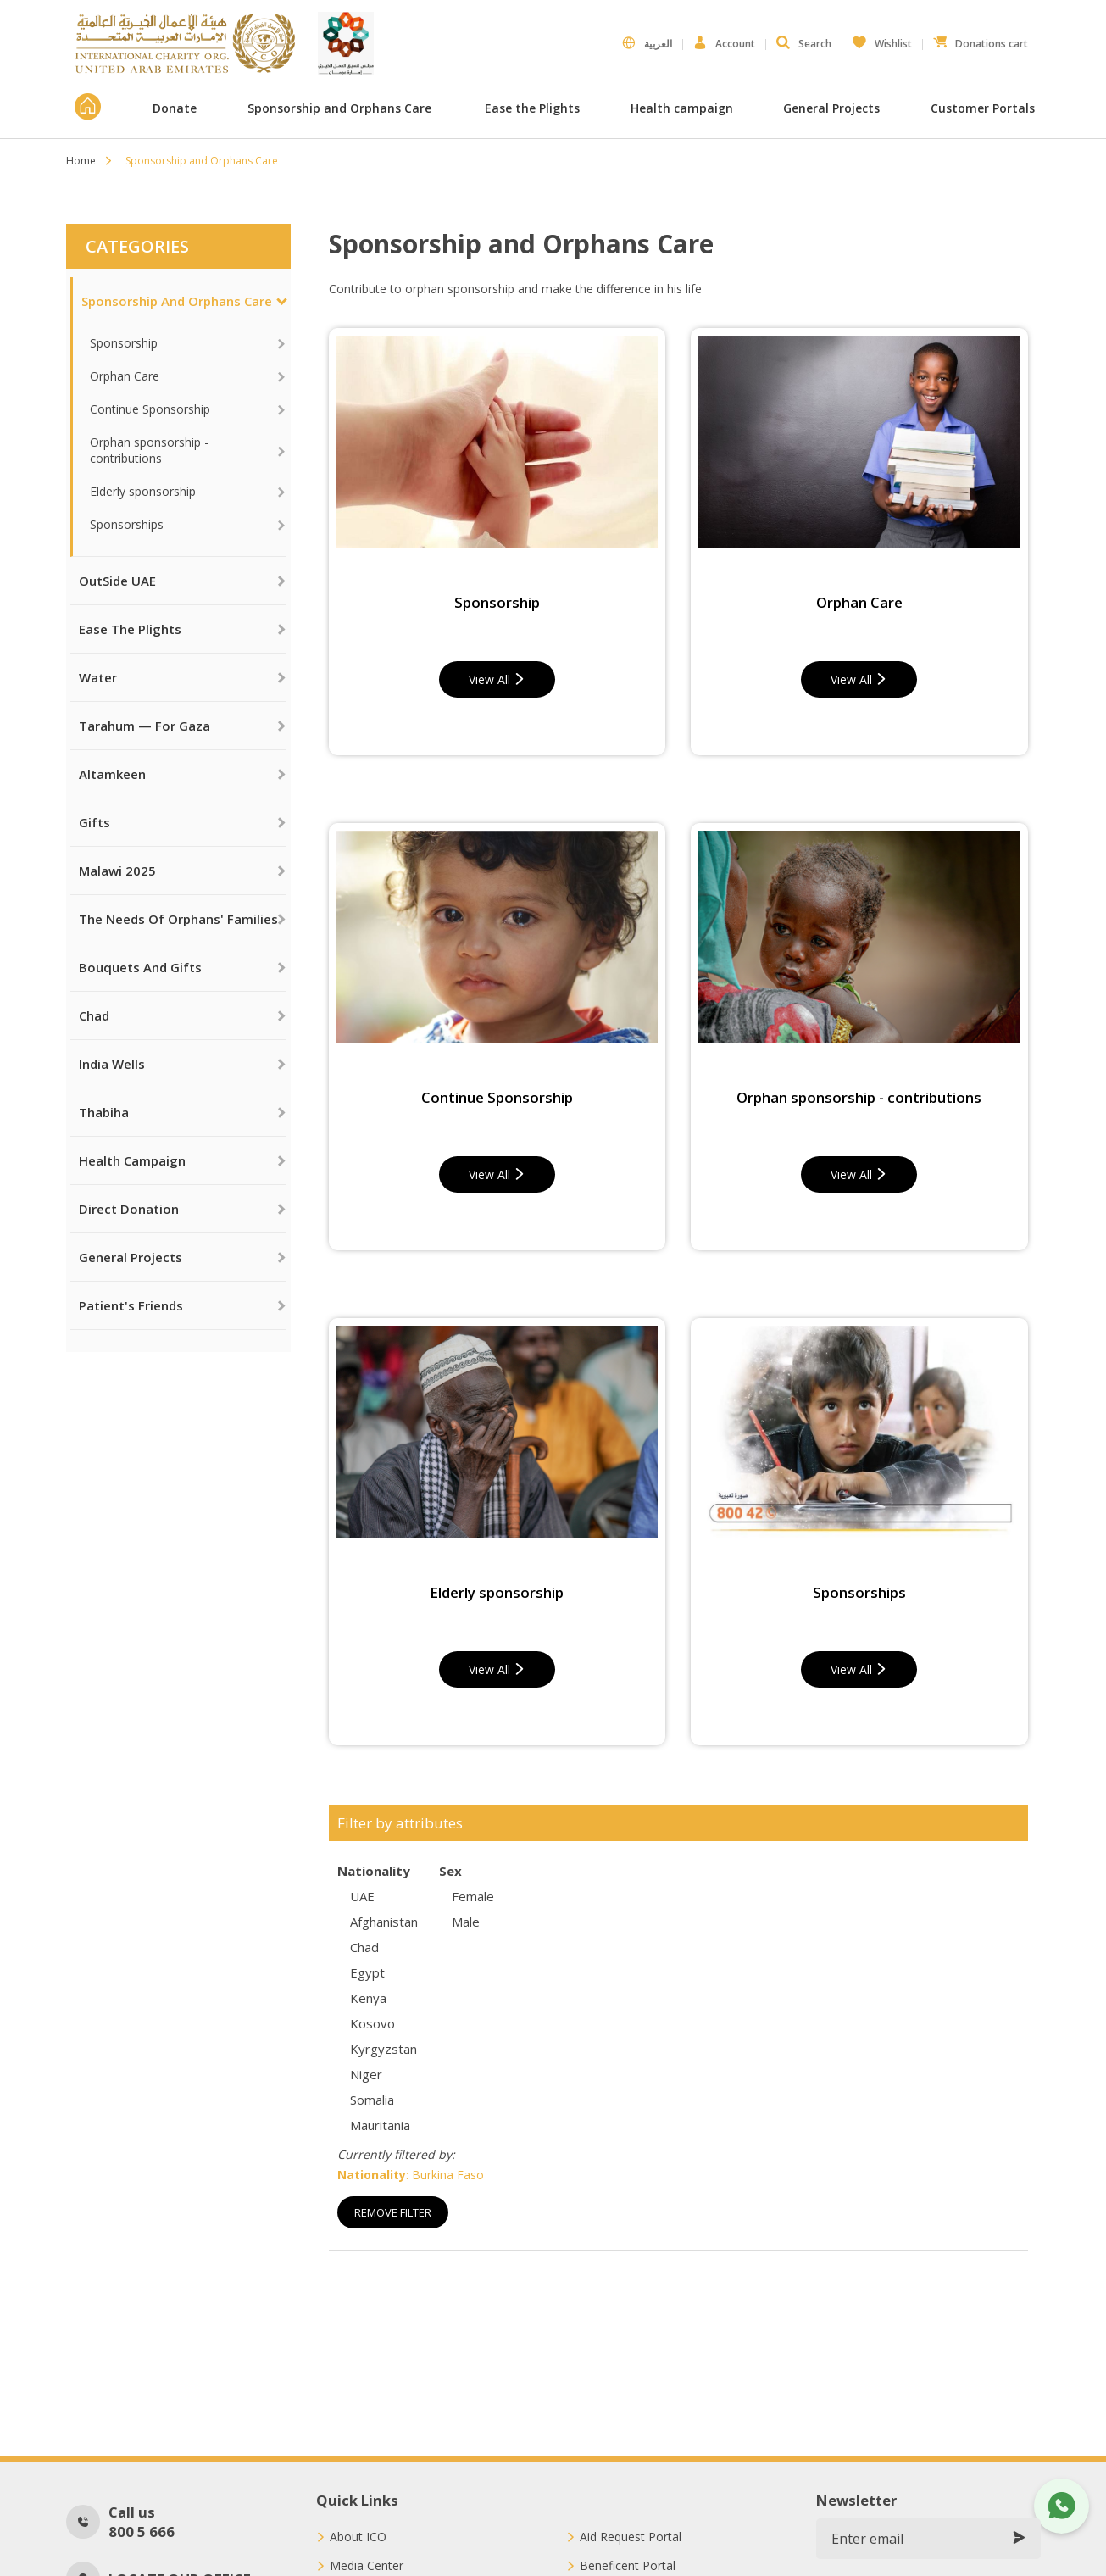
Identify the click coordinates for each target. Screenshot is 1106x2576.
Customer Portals (984, 108)
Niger (366, 2074)
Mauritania (380, 2125)
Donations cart (980, 40)
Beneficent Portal (627, 2566)
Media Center (366, 2566)
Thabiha (104, 1112)
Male (466, 1921)
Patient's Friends (131, 1305)
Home (81, 160)
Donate (175, 108)
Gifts (94, 822)
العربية (647, 43)
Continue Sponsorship (150, 409)
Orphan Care (124, 376)
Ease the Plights (532, 108)
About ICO (358, 2537)
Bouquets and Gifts (140, 967)
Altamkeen (112, 773)
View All (497, 679)
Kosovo (372, 2023)
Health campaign (682, 108)
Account (724, 43)
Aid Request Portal (630, 2537)
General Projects (831, 108)
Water (98, 677)
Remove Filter (392, 2212)
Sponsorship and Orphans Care (341, 108)
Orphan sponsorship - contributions (149, 450)
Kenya (368, 1997)
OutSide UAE (117, 580)
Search (803, 43)
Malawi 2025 (117, 870)
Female (473, 1896)
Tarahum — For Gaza (144, 725)
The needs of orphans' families (178, 918)
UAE (362, 1896)
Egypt (367, 1972)
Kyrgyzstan (383, 2048)
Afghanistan (384, 1921)
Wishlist (882, 40)
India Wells (112, 1063)
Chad (94, 1015)
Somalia (372, 2099)
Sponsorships (127, 524)
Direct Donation (129, 1208)
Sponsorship (124, 343)
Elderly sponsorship (143, 491)
